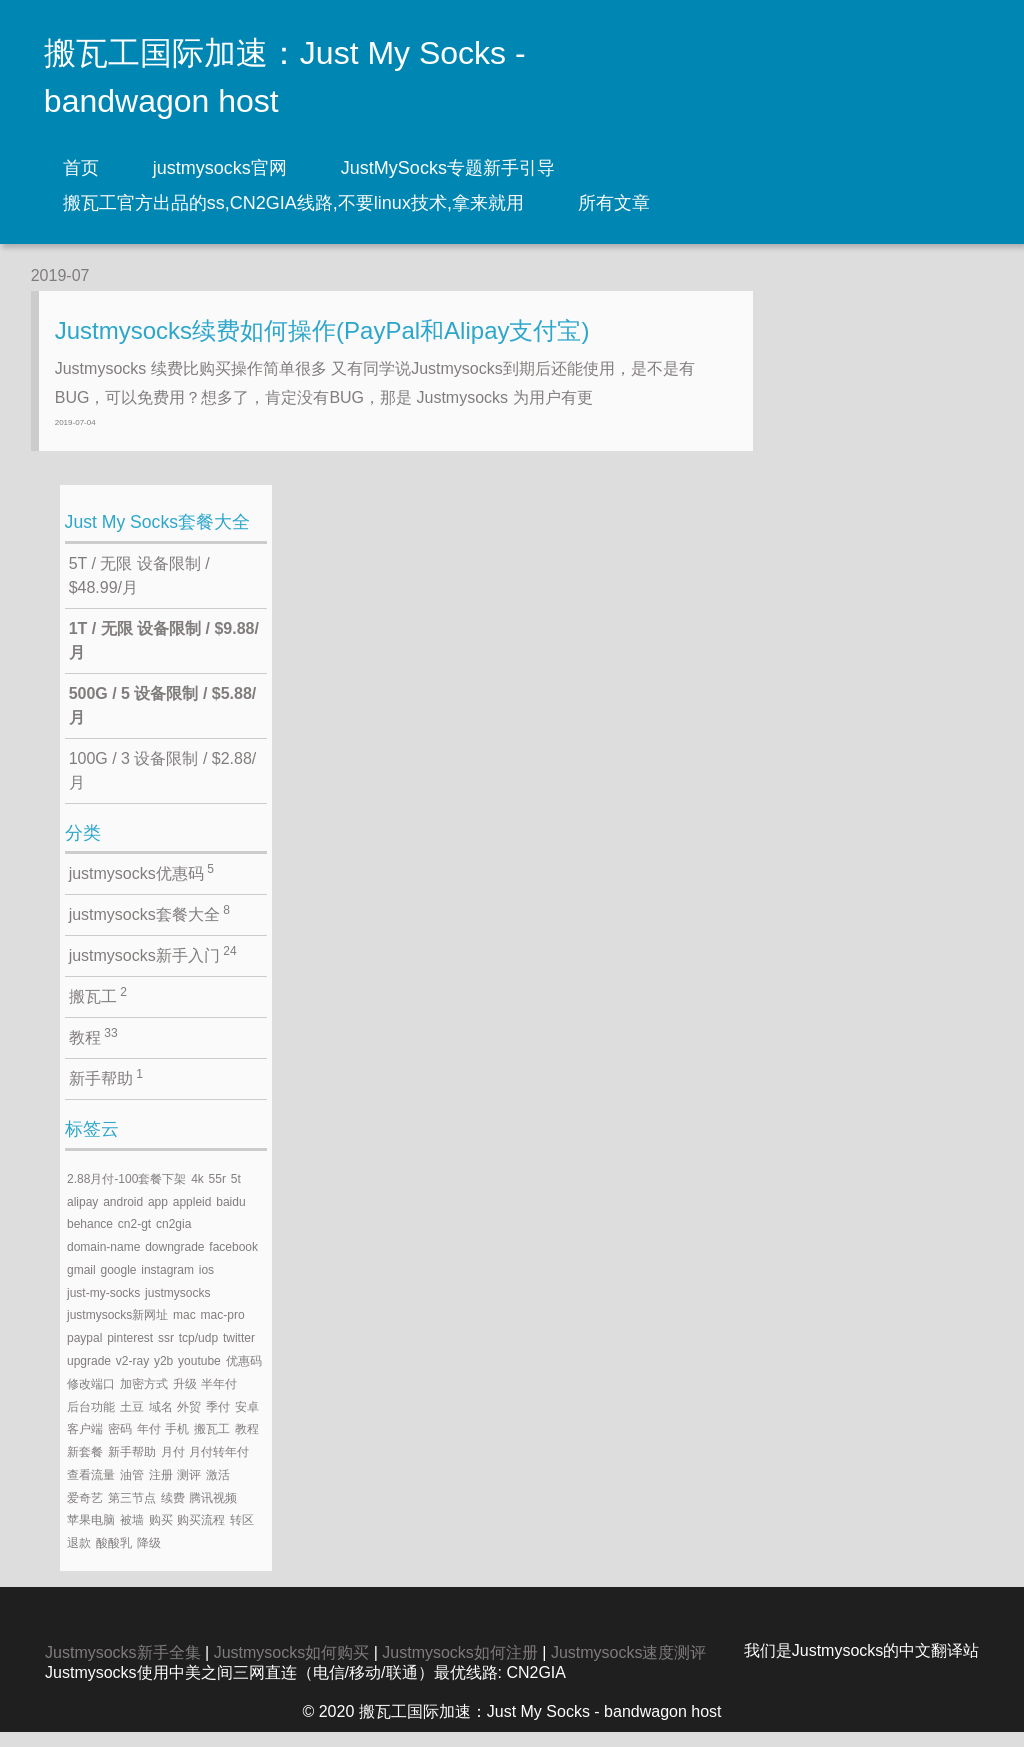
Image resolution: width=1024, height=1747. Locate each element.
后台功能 (91, 1421)
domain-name (103, 1261)
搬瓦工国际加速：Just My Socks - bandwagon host (285, 77)
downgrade (174, 1261)
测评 (189, 1489)
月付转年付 (219, 1466)
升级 (185, 1398)
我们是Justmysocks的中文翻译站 (862, 1665)
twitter (239, 1352)
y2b (163, 1375)
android (123, 1216)
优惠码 (244, 1375)
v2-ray (132, 1375)
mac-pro (223, 1330)
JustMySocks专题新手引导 (448, 168)
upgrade (89, 1375)
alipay (82, 1216)
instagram (167, 1284)
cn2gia (173, 1239)
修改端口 (91, 1398)
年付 (149, 1444)
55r (217, 1193)
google (118, 1284)
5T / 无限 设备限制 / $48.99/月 (139, 589)
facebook (233, 1261)
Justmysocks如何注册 (460, 1666)
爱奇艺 (85, 1512)
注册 (161, 1489)
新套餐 (85, 1466)
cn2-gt (134, 1239)
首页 (81, 168)
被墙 (132, 1535)
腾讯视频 (213, 1512)
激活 (218, 1489)
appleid (192, 1216)
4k (197, 1193)
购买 (161, 1535)
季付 (218, 1421)
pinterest (130, 1352)
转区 (242, 1535)
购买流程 (201, 1535)
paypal (84, 1352)
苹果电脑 (91, 1535)
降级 (149, 1558)
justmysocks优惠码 (141, 887)
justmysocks (177, 1307)
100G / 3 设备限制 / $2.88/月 (163, 784)
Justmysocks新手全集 (123, 1666)
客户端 (85, 1444)
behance (90, 1239)
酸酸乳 (114, 1558)
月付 (173, 1466)
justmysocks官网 (220, 168)
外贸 (189, 1421)
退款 (79, 1558)
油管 (132, 1489)
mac (184, 1330)
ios (206, 1284)
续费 (173, 1512)
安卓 (247, 1421)
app (158, 1216)
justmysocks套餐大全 (149, 928)
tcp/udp (198, 1352)
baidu (230, 1216)
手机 (177, 1444)
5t (236, 1193)
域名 (161, 1421)
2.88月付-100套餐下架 (126, 1193)
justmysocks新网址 (117, 1330)
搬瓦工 (98, 1010)
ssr (166, 1352)
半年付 (219, 1398)
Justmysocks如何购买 (292, 1666)
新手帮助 (106, 1092)
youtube (199, 1375)
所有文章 (614, 203)
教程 (93, 1051)
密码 (120, 1444)
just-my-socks (103, 1307)
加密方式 (144, 1398)
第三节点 (132, 1512)
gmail (81, 1284)
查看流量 (91, 1489)
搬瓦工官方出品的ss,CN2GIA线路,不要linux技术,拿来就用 (293, 203)
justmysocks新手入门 (153, 969)
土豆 (132, 1421)
